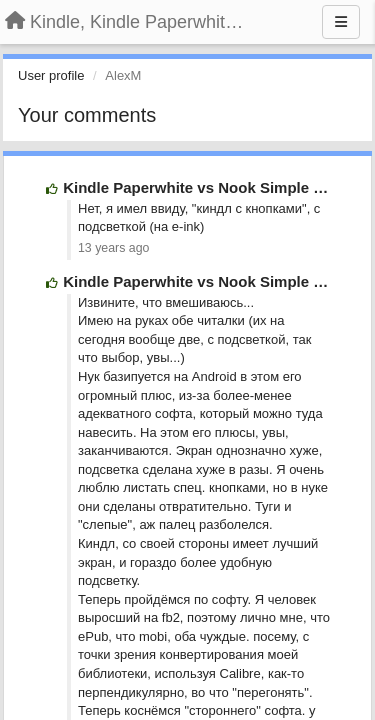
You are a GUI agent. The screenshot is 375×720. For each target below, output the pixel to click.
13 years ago (113, 248)
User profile (51, 75)
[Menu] (341, 22)
